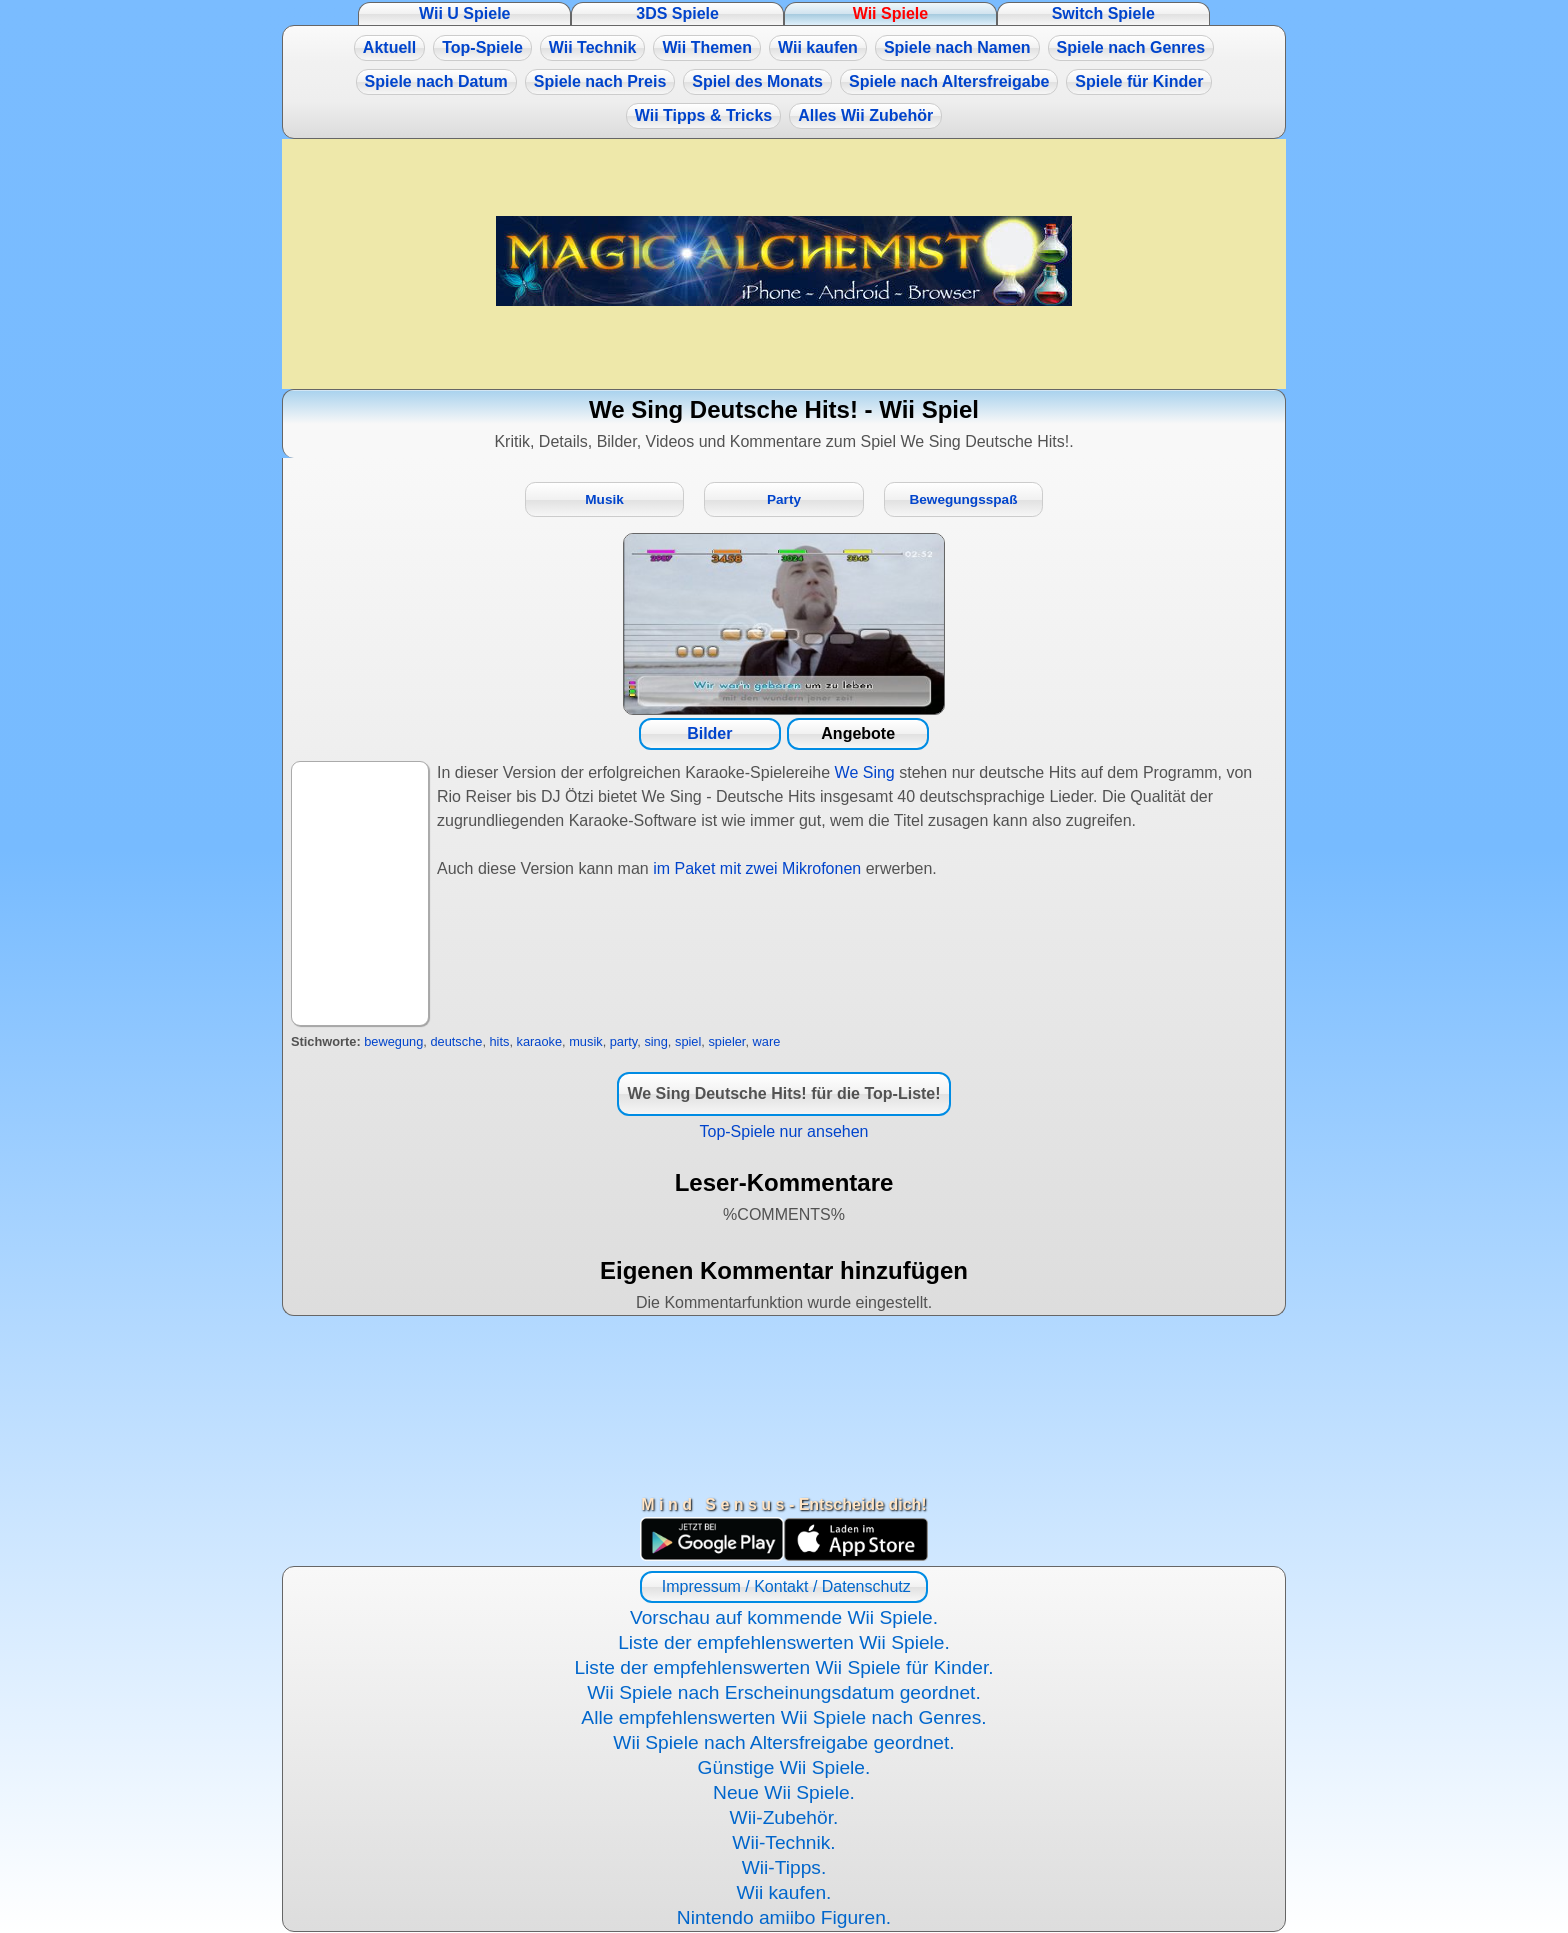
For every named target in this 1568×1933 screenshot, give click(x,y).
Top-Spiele (482, 47)
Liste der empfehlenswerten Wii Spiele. (784, 1642)
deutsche (456, 1041)
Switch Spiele (1103, 13)
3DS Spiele (677, 13)
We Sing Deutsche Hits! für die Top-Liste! (783, 1093)
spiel (688, 1041)
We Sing (865, 772)
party (624, 1041)
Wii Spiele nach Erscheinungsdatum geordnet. (784, 1692)
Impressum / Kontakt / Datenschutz (783, 1586)
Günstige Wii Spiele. (784, 1767)
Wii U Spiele (464, 13)
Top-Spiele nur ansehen (783, 1131)
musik (585, 1041)
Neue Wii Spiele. (784, 1792)
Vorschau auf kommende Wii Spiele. (784, 1617)
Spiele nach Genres (1131, 47)
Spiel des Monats (757, 81)
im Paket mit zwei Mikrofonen (757, 868)
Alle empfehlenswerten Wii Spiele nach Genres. (783, 1717)
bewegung (393, 1041)
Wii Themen (707, 47)
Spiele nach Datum (436, 81)
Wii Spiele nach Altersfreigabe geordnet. (783, 1742)
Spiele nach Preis (600, 81)
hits (500, 1041)
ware (767, 1041)
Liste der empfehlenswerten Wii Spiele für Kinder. (783, 1667)
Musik (604, 499)
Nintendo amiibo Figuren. (784, 1917)
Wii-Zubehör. (784, 1817)
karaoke (540, 1041)
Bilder (709, 733)
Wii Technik (593, 47)
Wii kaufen (818, 47)
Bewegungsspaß (963, 499)
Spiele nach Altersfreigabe (949, 81)
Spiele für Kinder (1139, 81)
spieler (726, 1041)
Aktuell (389, 47)
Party (784, 499)
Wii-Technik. (783, 1842)
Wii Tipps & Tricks (703, 115)
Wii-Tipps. (784, 1867)
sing (655, 1041)
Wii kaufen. (784, 1892)
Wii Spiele (890, 13)
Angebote (858, 733)
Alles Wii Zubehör (865, 115)
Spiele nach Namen (957, 47)
